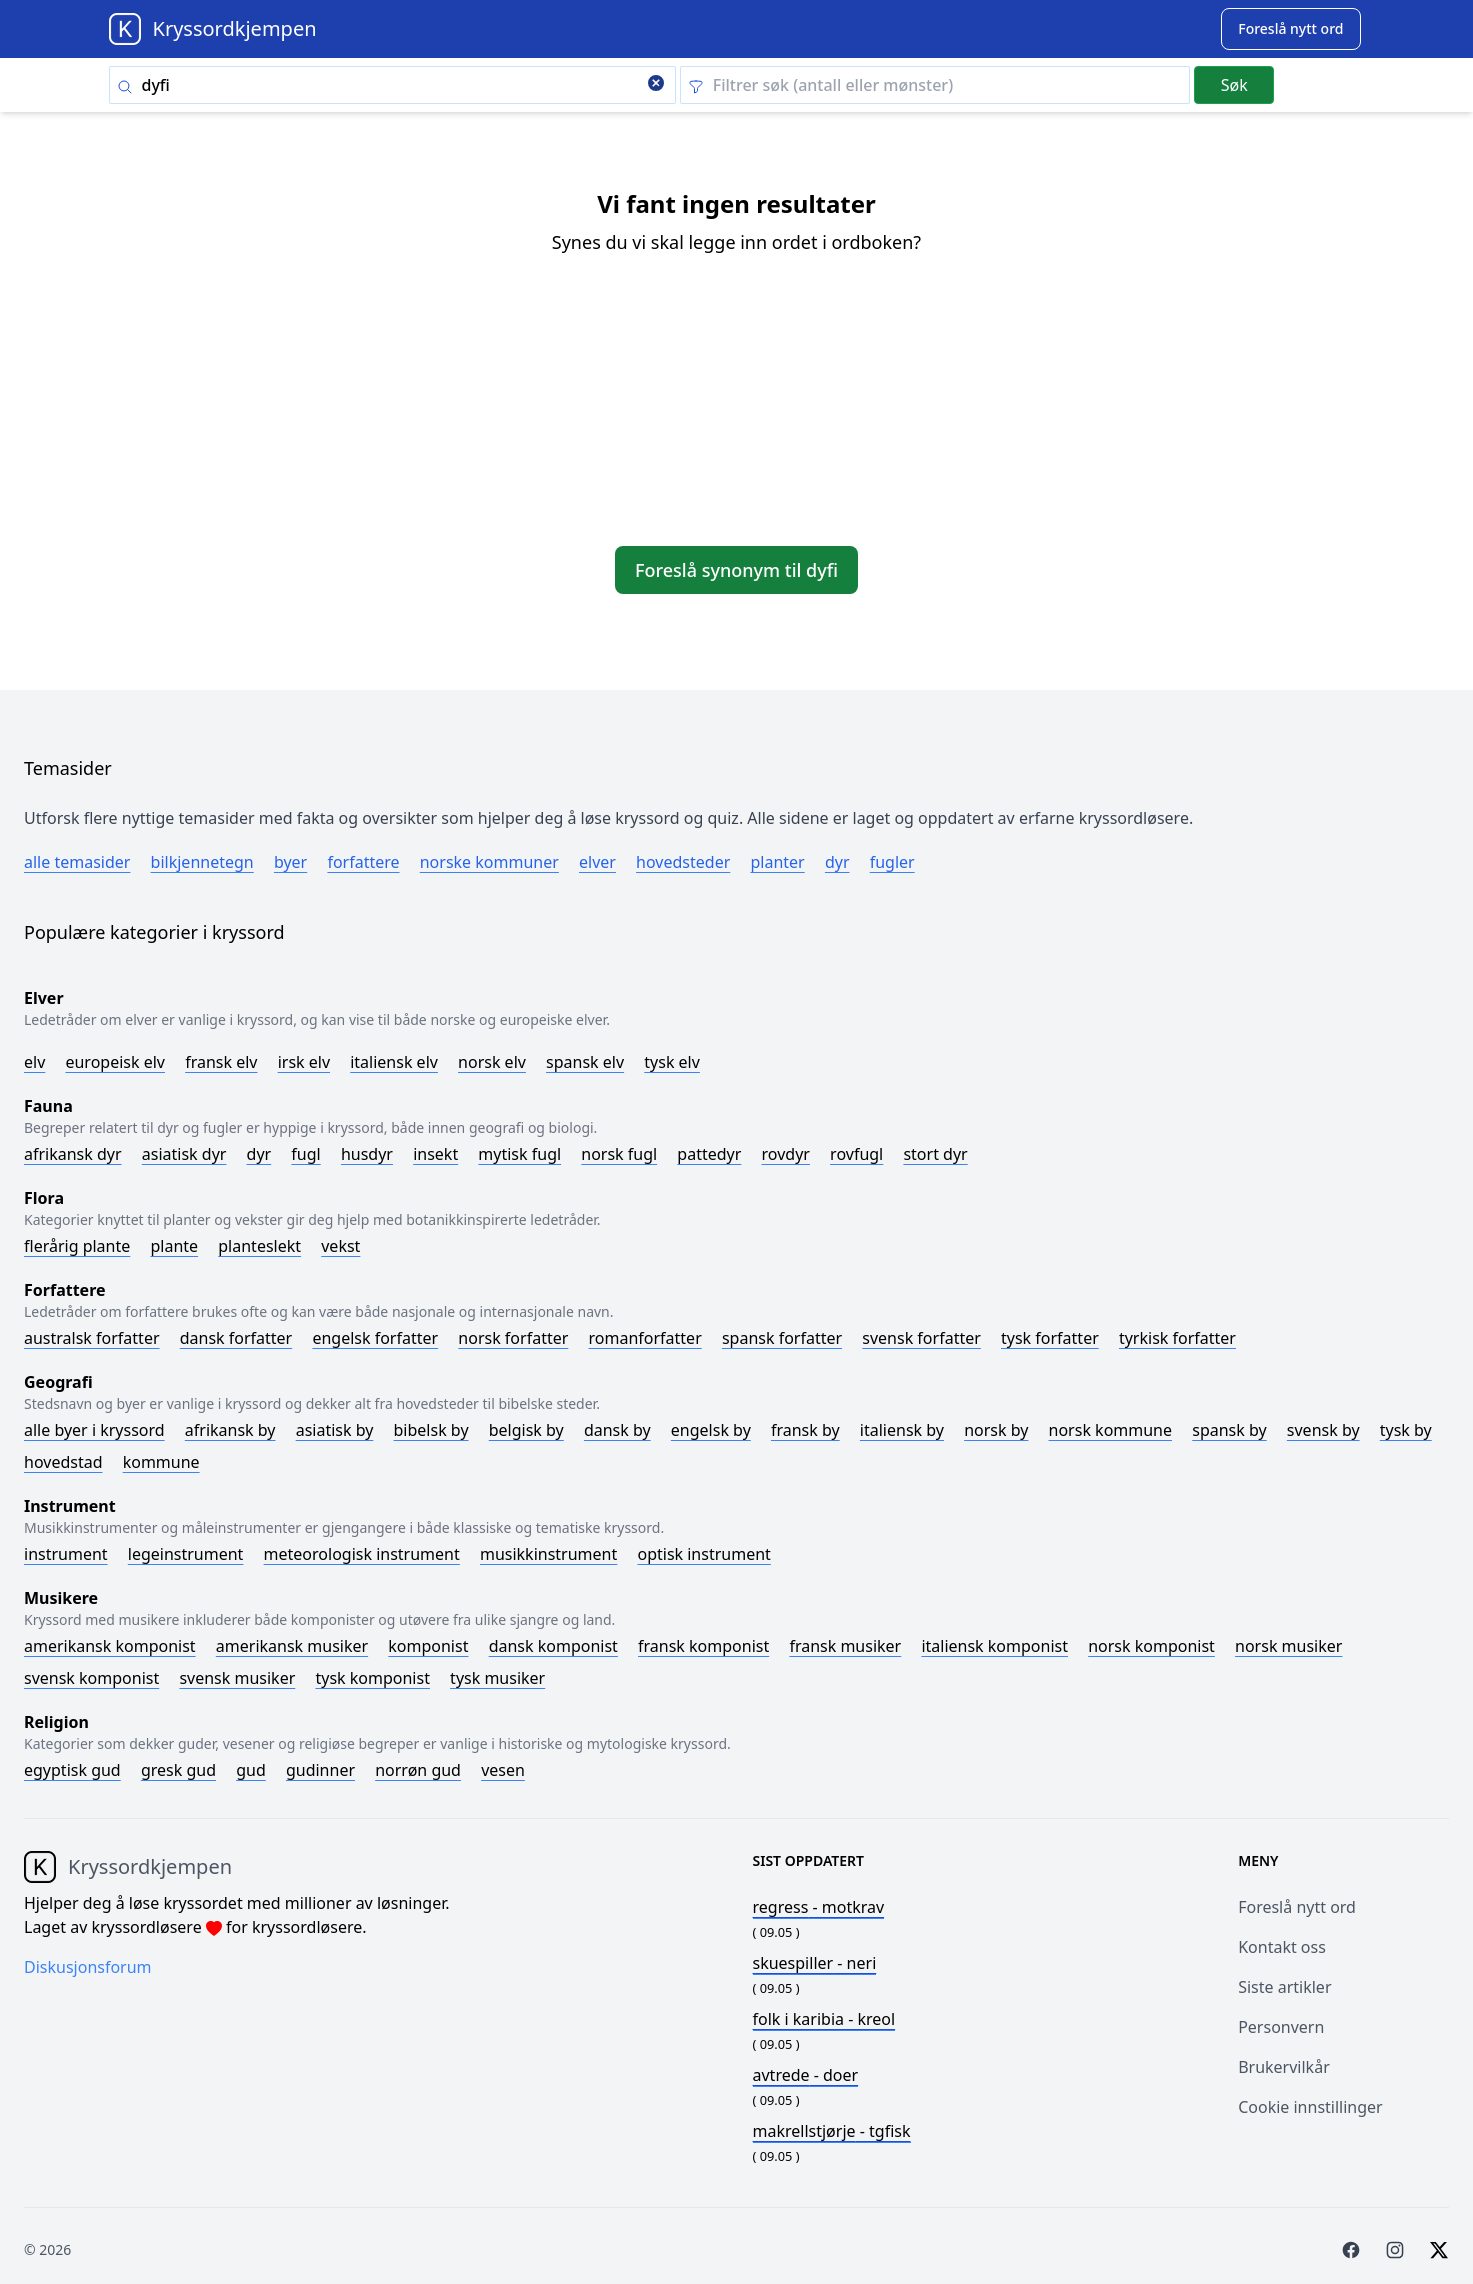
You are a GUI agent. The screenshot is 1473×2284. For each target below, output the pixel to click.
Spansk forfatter (782, 1338)
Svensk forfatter (921, 1338)
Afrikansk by (230, 1430)
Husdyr (367, 1154)
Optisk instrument (703, 1554)
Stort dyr (935, 1154)
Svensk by (1323, 1430)
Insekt (435, 1154)
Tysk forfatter (1050, 1338)
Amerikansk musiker (292, 1646)
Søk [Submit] (1234, 85)
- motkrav (819, 1907)
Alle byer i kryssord (94, 1430)
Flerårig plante (77, 1246)
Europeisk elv (115, 1062)
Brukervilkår (1284, 2067)
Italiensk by (902, 1430)
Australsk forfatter (92, 1338)
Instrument (66, 1554)
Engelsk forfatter (375, 1338)
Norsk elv (492, 1062)
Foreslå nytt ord (1297, 1907)
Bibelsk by (431, 1430)
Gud (251, 1770)
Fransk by (805, 1430)
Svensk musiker (237, 1678)
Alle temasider (77, 862)
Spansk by (1229, 1430)
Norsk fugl (619, 1154)
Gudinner (320, 1770)
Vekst (340, 1246)
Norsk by (996, 1430)
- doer (806, 2075)
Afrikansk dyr (73, 1154)
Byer (290, 862)
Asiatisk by (335, 1430)
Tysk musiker (497, 1678)
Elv (34, 1062)
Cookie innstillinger (1310, 2107)
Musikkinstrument (548, 1554)
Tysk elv (672, 1062)
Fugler (892, 862)
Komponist (428, 1646)
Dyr (837, 862)
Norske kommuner (489, 862)
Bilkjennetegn (202, 862)
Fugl (305, 1154)
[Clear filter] (935, 85)
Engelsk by (711, 1430)
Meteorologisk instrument (362, 1554)
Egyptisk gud (72, 1770)
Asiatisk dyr (184, 1154)
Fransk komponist (703, 1646)
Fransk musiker (845, 1646)
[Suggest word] (1290, 29)
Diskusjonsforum (88, 1967)
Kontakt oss (1282, 1947)
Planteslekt (259, 1246)
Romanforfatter (645, 1338)
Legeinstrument (186, 1554)
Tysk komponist (372, 1678)
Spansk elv (585, 1062)
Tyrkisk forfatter (1177, 1338)
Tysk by (1406, 1430)
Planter (777, 862)
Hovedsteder (683, 862)
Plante (174, 1246)
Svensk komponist (91, 1678)
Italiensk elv (394, 1062)
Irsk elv (304, 1062)
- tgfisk (832, 2131)
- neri (815, 1963)
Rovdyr (786, 1154)
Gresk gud (178, 1770)
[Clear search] (656, 85)
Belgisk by (526, 1430)
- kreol (824, 2019)
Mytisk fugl (519, 1154)
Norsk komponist (1151, 1646)
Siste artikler (1284, 1987)
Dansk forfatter (236, 1338)
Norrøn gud (418, 1770)
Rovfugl (856, 1154)
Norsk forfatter (513, 1338)
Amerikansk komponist (110, 1646)
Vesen (503, 1770)
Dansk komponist (553, 1646)
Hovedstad (63, 1462)
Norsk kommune (1111, 1430)
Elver (597, 862)
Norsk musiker (1288, 1646)
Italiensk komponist (994, 1646)
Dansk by (617, 1430)
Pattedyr (709, 1154)
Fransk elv (221, 1062)
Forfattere (363, 862)
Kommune (161, 1462)
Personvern (1281, 2027)
